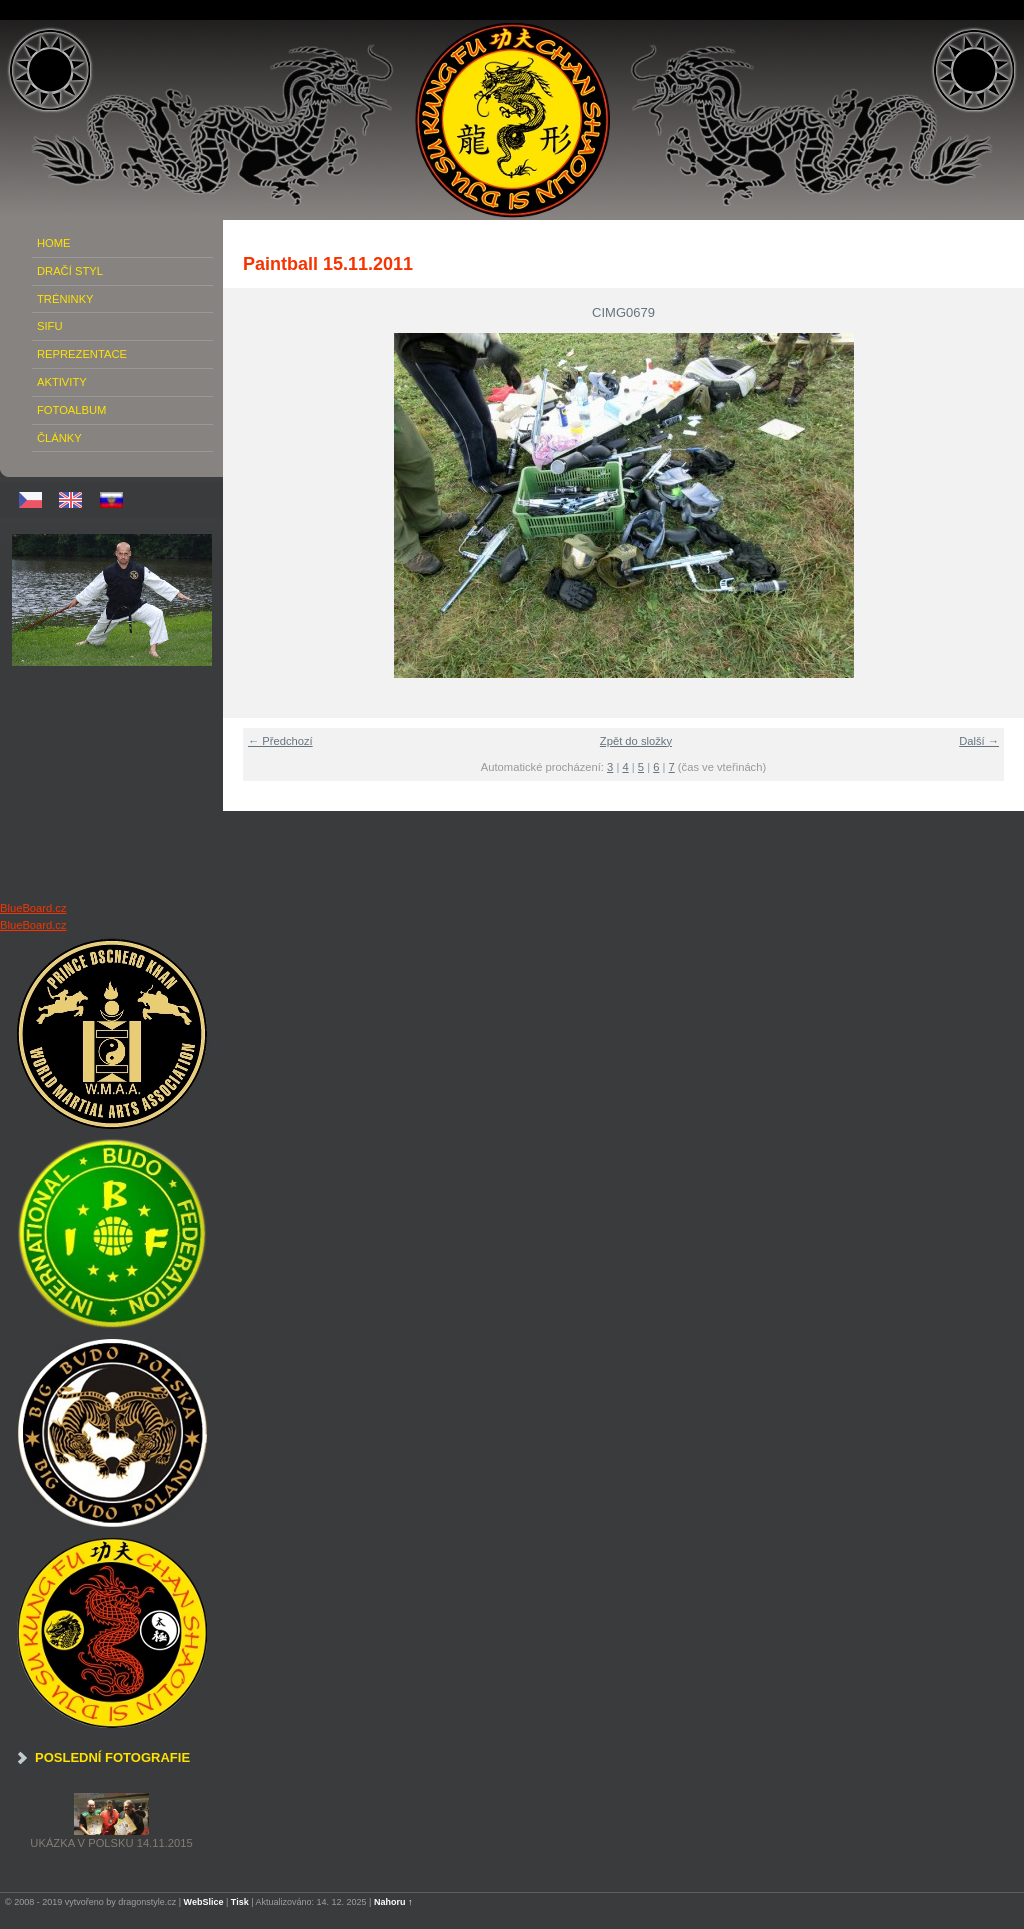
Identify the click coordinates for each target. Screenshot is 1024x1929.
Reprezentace (82, 354)
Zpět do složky (636, 741)
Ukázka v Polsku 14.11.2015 (111, 1843)
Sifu (49, 326)
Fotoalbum (71, 410)
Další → (979, 741)
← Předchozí (280, 741)
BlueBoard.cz (33, 908)
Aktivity (62, 382)
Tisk (240, 1902)
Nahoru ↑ (393, 1902)
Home (54, 243)
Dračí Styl (70, 271)
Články (59, 438)
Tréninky (65, 299)
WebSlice (204, 1902)
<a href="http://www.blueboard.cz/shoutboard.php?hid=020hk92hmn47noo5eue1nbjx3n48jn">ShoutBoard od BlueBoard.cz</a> (112, 783)
